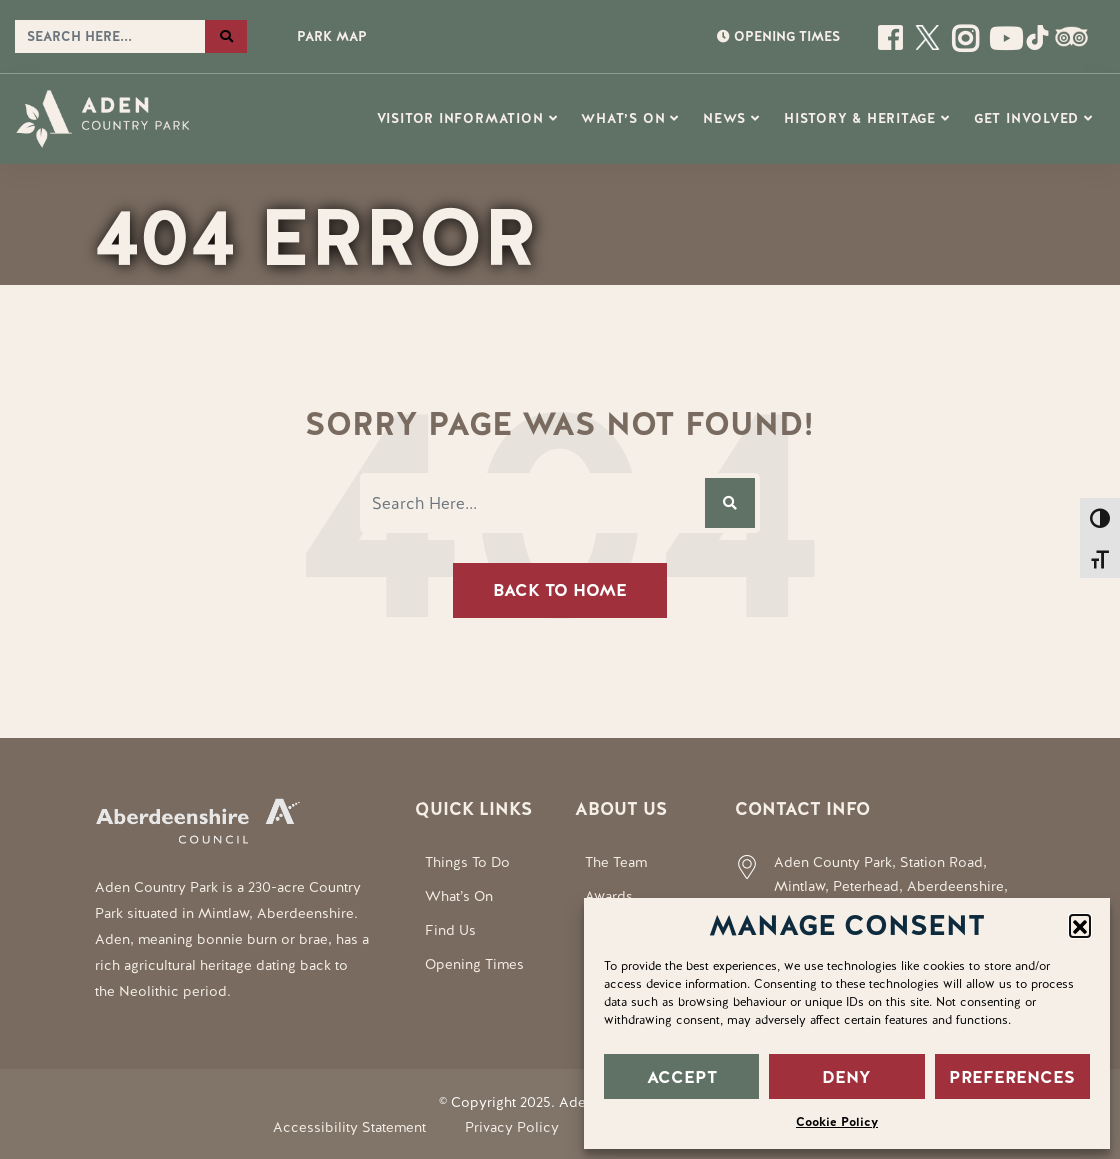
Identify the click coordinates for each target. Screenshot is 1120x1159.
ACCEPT (682, 1077)
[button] (1080, 925)
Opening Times (474, 964)
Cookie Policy (837, 1122)
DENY (846, 1077)
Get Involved (1026, 118)
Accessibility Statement (349, 1127)
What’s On (623, 118)
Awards (609, 896)
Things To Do (467, 862)
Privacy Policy (512, 1127)
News (724, 118)
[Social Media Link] (1001, 45)
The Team (616, 862)
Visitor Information (460, 118)
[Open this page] (892, 45)
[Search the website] (110, 37)
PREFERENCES (1012, 1077)
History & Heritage (860, 118)
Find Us (450, 930)
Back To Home (560, 590)
